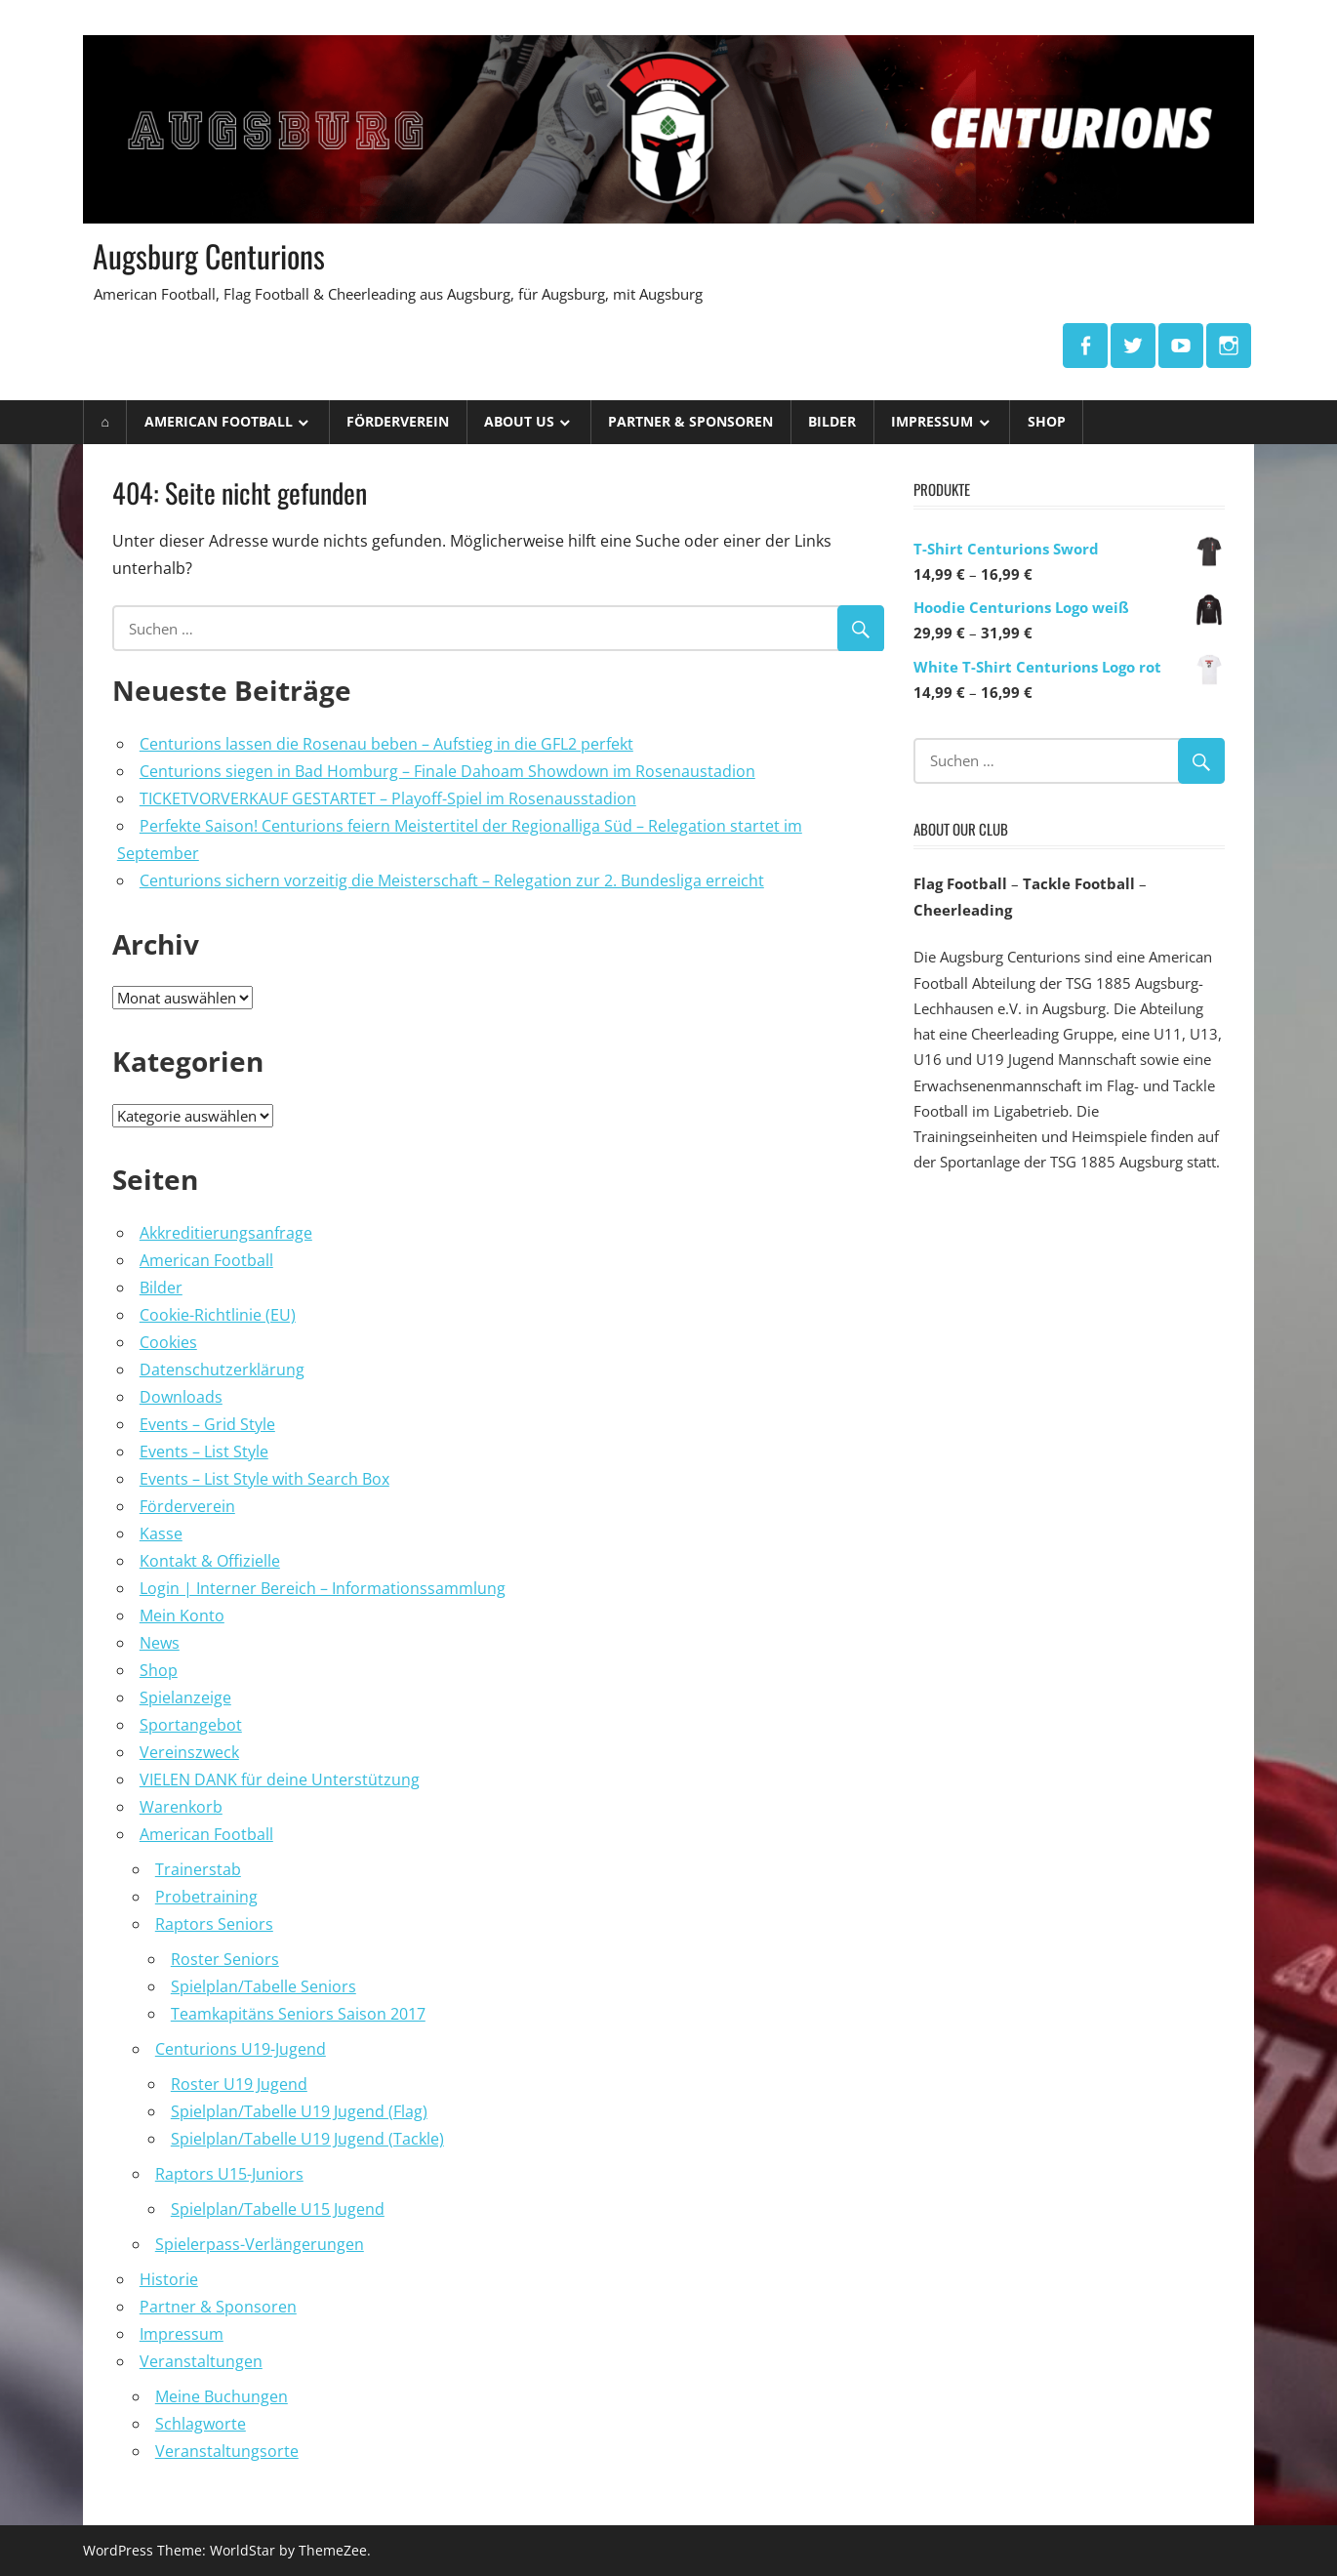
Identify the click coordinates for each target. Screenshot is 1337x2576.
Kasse (161, 1533)
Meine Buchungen (221, 2396)
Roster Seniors (225, 1959)
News (160, 1643)
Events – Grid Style (207, 1424)
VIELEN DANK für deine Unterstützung (280, 1779)
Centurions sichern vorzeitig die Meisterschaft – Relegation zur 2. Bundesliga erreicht (452, 880)
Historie (169, 2279)
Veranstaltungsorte (227, 2451)
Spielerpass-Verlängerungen (259, 2244)
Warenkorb (181, 1807)
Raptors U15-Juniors (229, 2174)
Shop (1047, 421)
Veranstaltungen (201, 2361)
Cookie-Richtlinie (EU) (218, 1315)
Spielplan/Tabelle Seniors (263, 1986)
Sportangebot (191, 1725)
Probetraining (206, 1896)
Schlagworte (200, 2423)
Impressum (932, 421)
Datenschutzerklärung (222, 1369)
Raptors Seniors (214, 1924)
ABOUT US (519, 421)
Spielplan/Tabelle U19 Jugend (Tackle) (307, 2138)
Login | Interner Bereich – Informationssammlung (323, 1588)
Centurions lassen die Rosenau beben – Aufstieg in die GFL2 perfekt (386, 744)
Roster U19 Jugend (239, 2084)
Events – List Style (204, 1451)
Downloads (181, 1397)
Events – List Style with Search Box (264, 1479)
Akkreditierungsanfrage (226, 1233)
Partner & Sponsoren (690, 421)
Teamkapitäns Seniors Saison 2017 (298, 2013)
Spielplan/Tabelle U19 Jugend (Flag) (299, 2111)
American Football (218, 421)
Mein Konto (182, 1615)
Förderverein (397, 421)
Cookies (168, 1342)
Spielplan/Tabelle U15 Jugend (278, 2209)
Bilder (832, 421)
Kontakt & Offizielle (210, 1561)
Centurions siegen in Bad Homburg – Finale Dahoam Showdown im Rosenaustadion (447, 771)
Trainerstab (198, 1869)
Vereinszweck (189, 1752)
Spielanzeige (185, 1697)
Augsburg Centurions (209, 255)
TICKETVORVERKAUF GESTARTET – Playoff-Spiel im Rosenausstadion (388, 798)
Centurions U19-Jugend (240, 2049)
